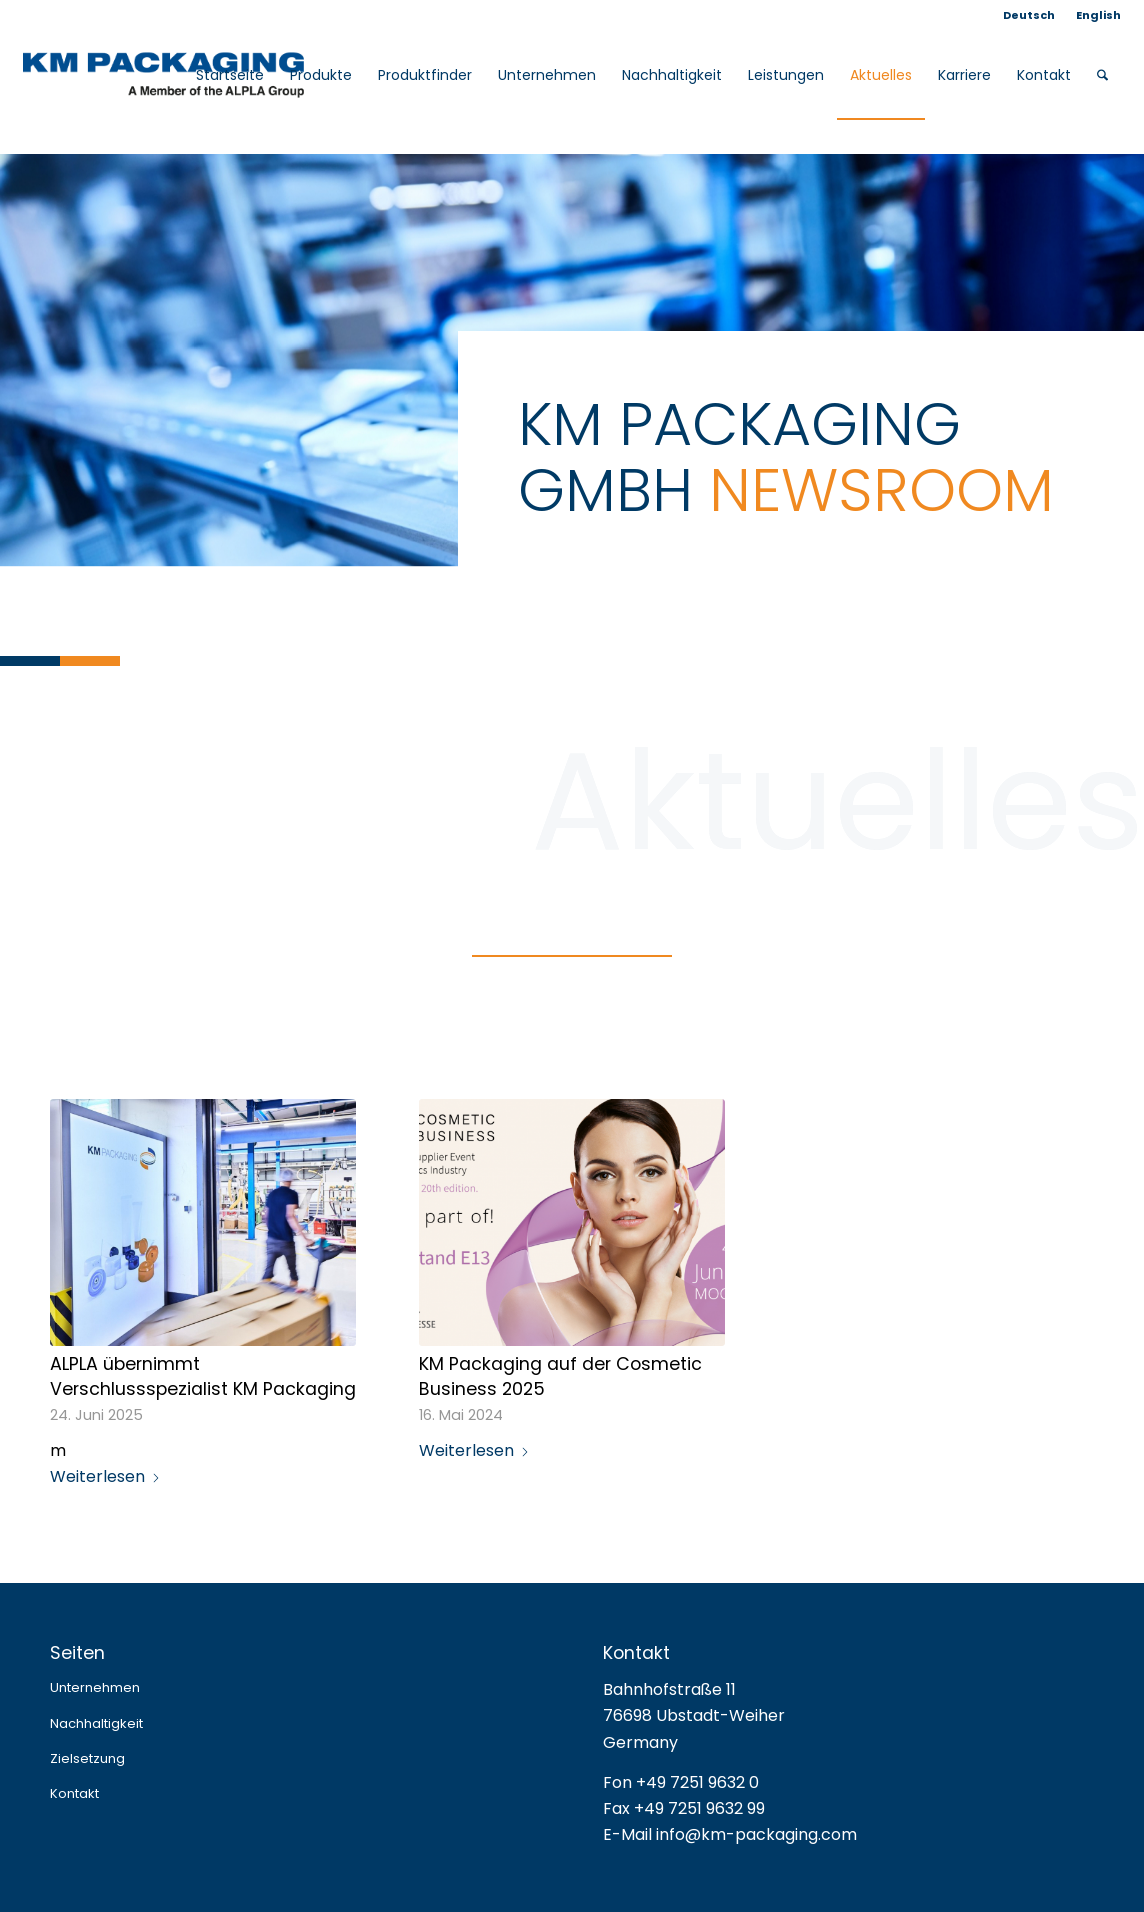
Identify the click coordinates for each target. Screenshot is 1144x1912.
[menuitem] (1029, 15)
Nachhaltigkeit (96, 1723)
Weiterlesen (105, 1476)
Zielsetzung (87, 1758)
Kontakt (74, 1793)
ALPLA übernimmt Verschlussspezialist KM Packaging (203, 1376)
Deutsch (1029, 15)
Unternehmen (95, 1687)
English (1098, 15)
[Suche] (1102, 75)
